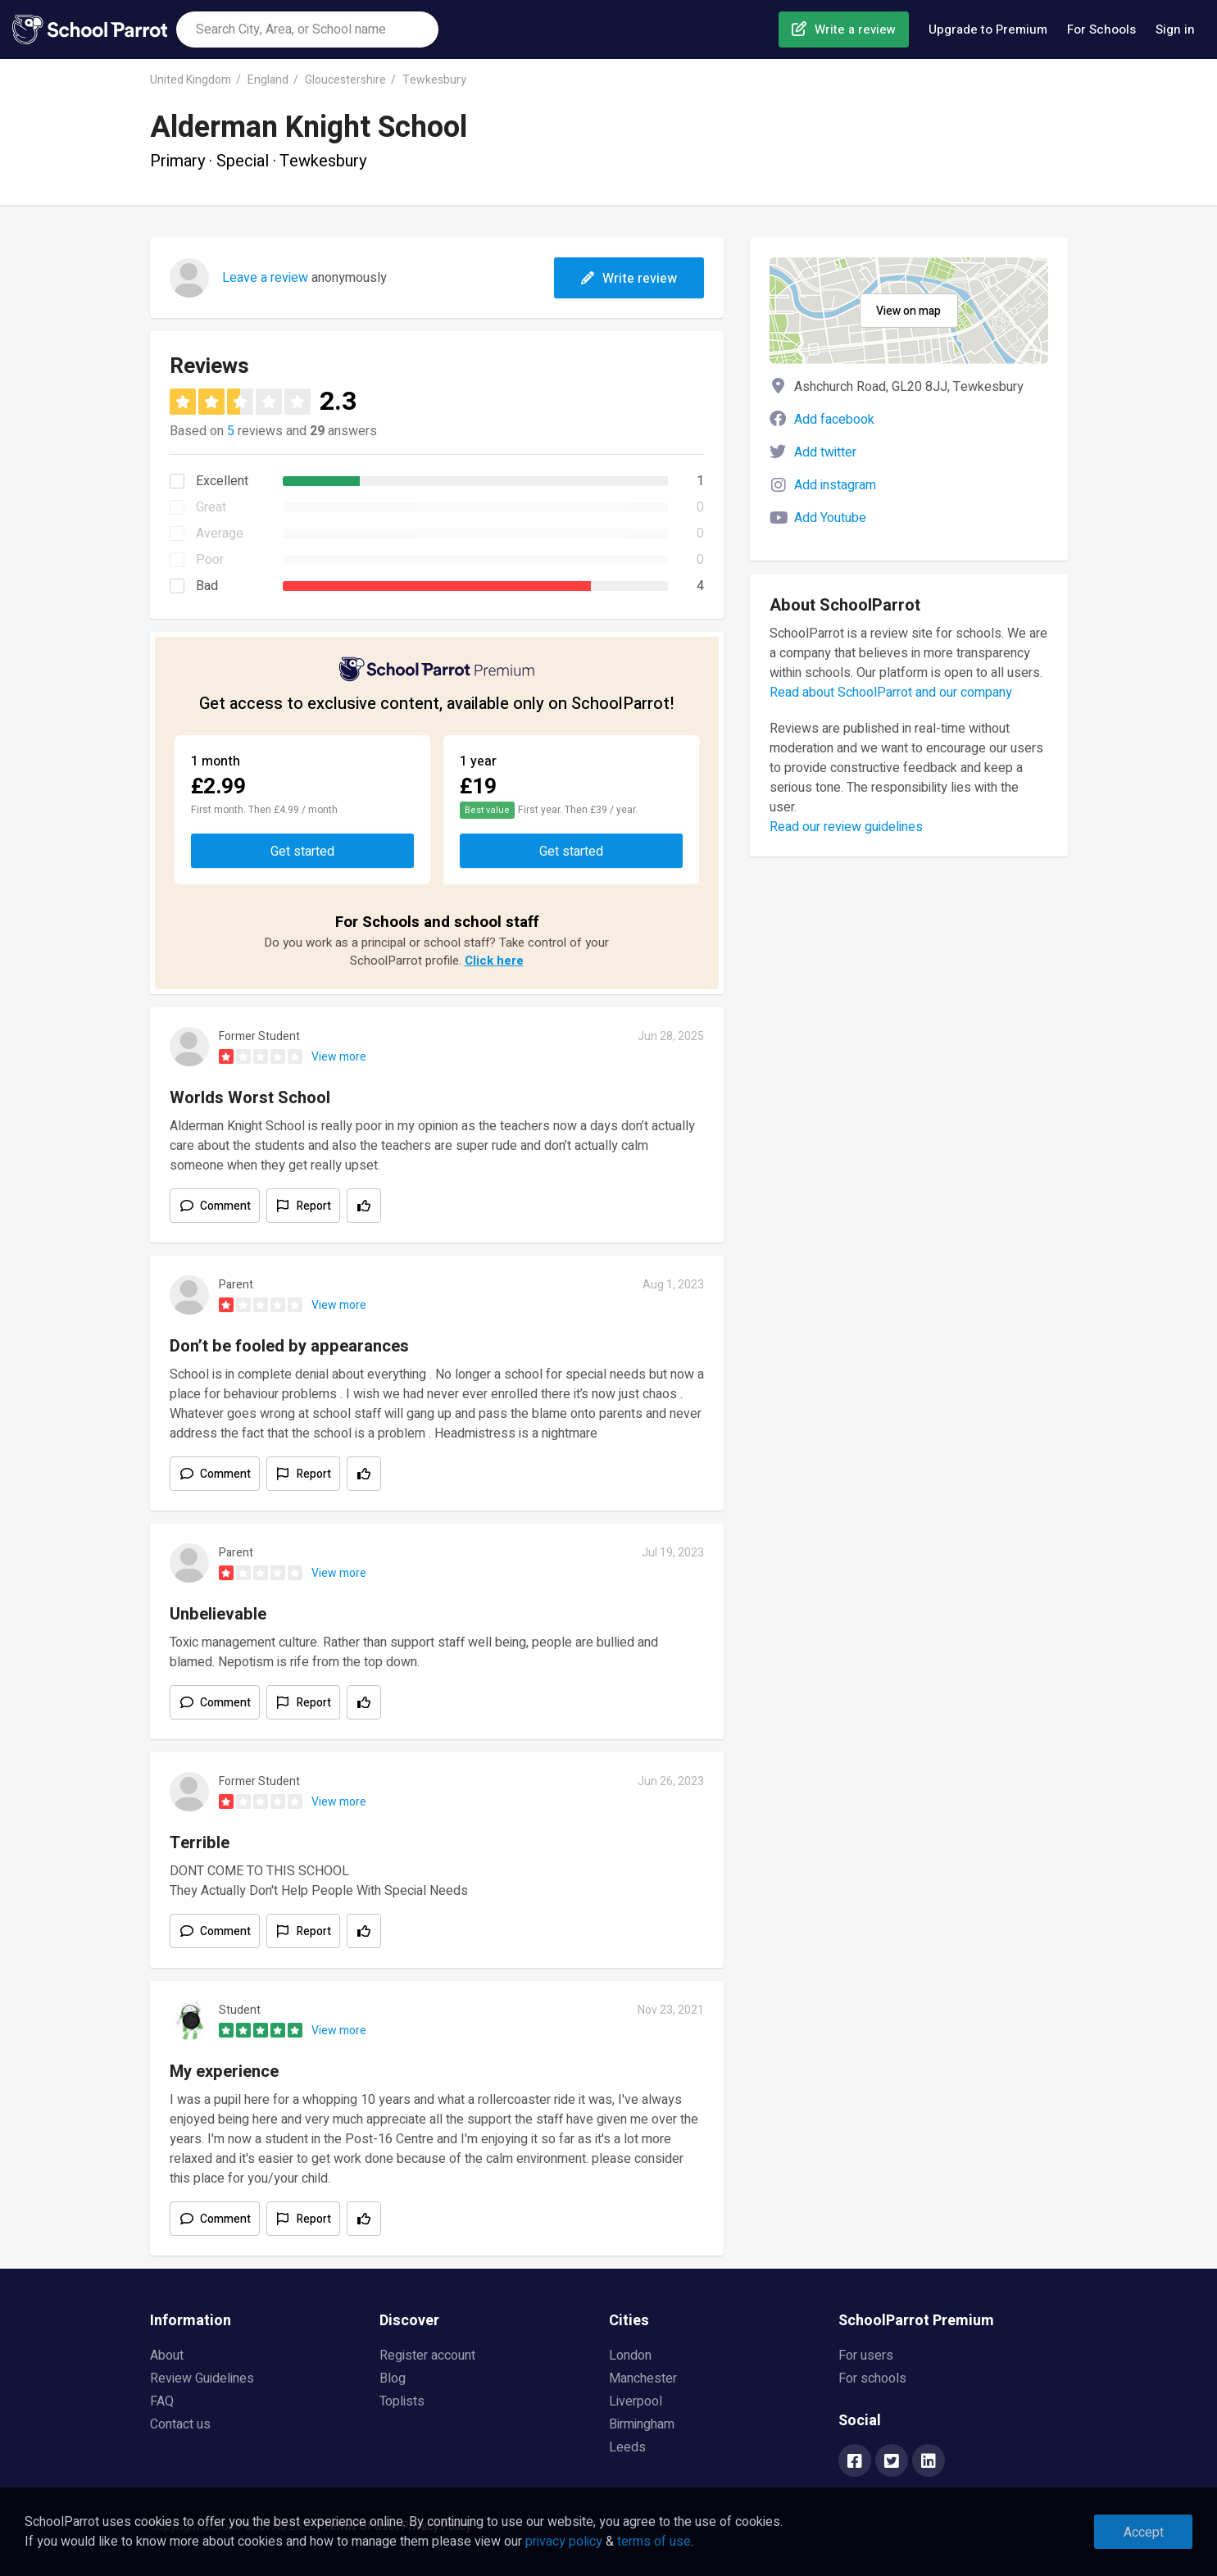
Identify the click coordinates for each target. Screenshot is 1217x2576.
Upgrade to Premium (988, 29)
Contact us (180, 2424)
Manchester (643, 2378)
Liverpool (635, 2401)
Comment (225, 1206)
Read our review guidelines (846, 827)
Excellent (222, 481)
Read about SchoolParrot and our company (891, 692)
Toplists (402, 2401)
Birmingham (641, 2424)
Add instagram (835, 485)
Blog (392, 2378)
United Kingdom (190, 80)
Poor (210, 560)
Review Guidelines (202, 2378)
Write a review (855, 29)
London (630, 2355)
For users (865, 2355)
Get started (302, 851)
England (267, 80)
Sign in (1175, 29)
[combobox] (307, 29)
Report (314, 1206)
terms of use (654, 2541)
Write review (629, 278)
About (167, 2355)
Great (211, 507)
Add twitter (825, 452)
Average (219, 533)
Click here (494, 961)
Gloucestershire (345, 80)
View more (338, 1056)
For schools (872, 2378)
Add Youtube (830, 518)
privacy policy (563, 2541)
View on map (908, 311)
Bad (207, 586)
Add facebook (834, 419)
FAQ (162, 2401)
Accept (1144, 2532)
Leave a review (265, 278)
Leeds (627, 2447)
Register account (427, 2355)
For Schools (1101, 29)
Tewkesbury (434, 80)
